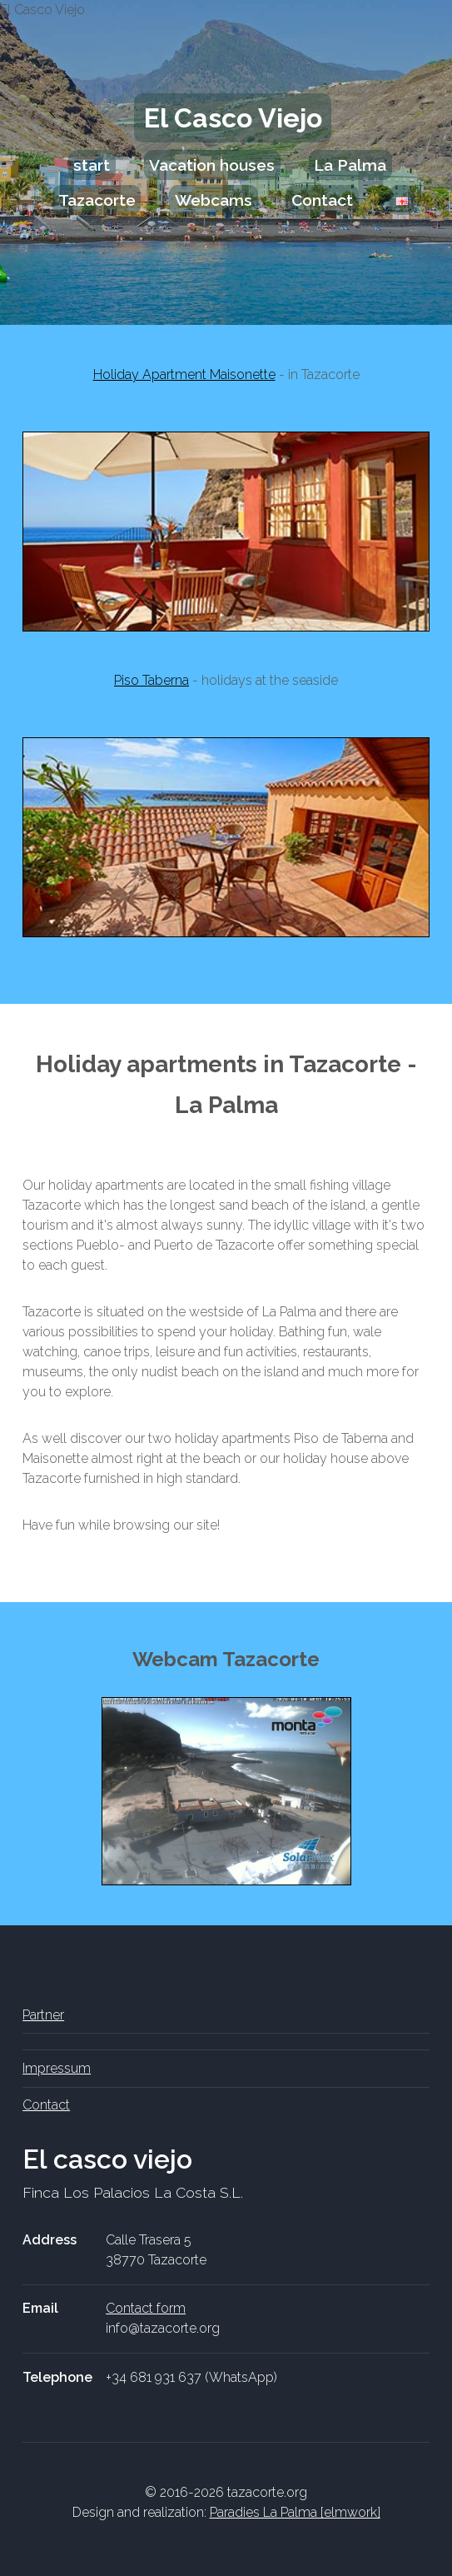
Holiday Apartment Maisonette (184, 374)
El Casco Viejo (233, 117)
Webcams (213, 200)
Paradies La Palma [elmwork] (295, 2512)
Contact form (146, 2308)
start (91, 165)
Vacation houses (212, 165)
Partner (43, 2015)
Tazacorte (97, 200)
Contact (322, 200)
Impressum (56, 2068)
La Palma (350, 165)
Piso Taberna (151, 680)
